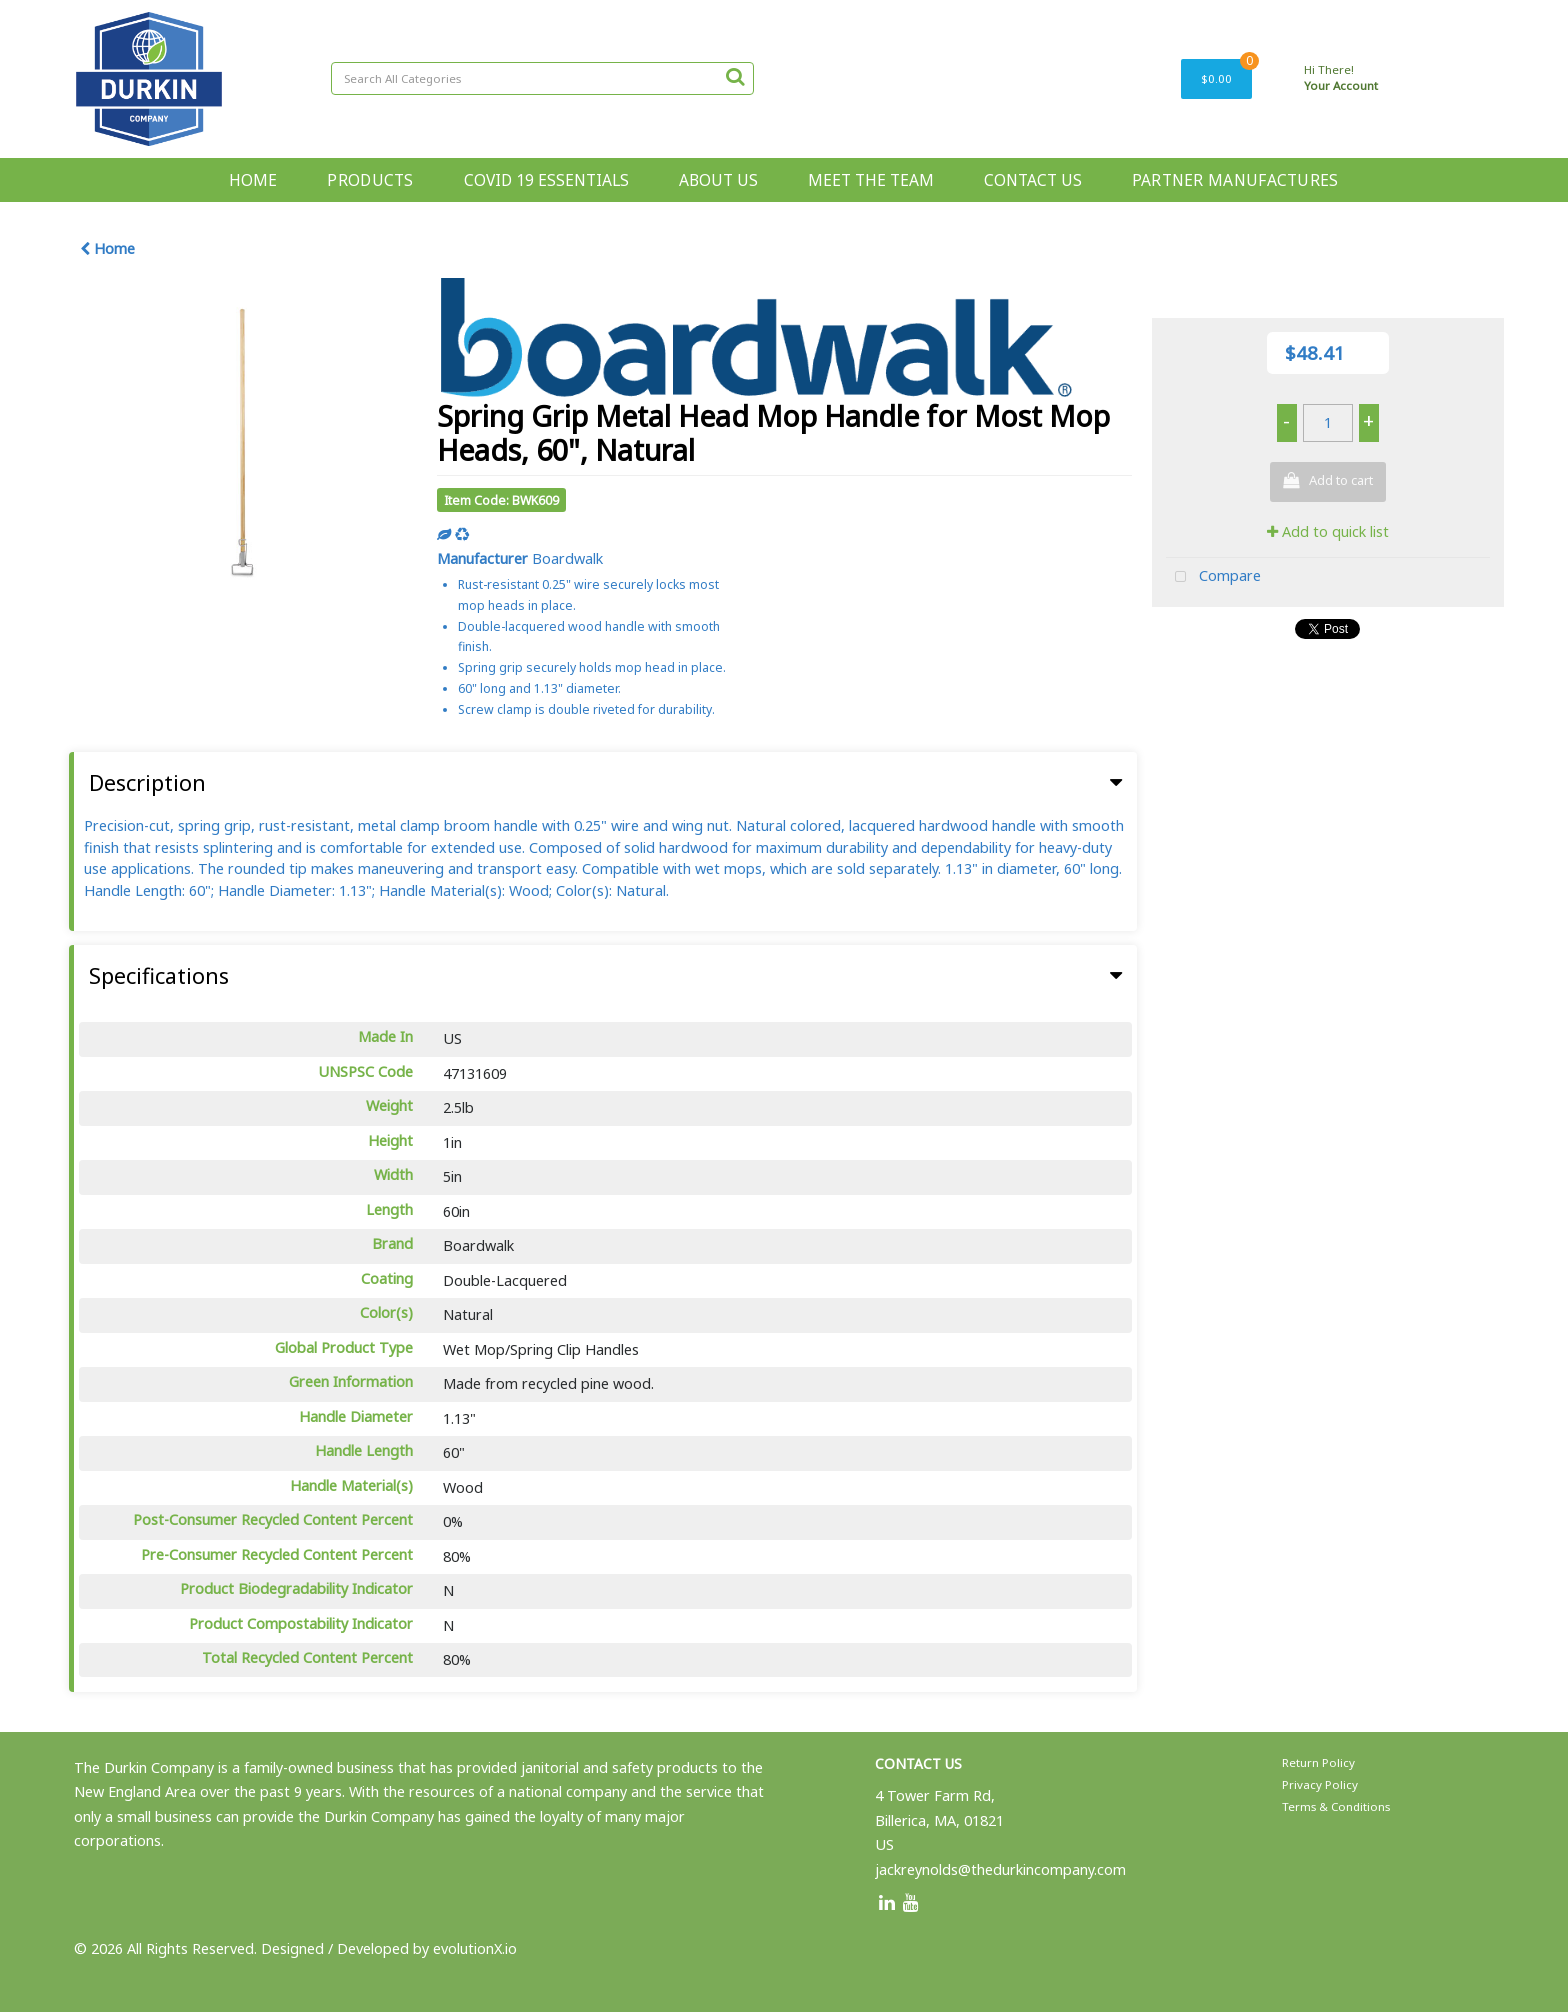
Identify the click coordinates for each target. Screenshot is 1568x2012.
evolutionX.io (475, 1948)
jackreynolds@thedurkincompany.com (1000, 1869)
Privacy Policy (1320, 1784)
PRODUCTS (370, 180)
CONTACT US (1033, 180)
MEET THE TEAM (871, 180)
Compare (1213, 577)
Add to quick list (1328, 531)
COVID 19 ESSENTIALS (546, 180)
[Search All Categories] (542, 78)
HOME (253, 180)
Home (107, 248)
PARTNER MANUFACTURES (1235, 180)
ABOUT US (718, 180)
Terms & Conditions (1336, 1806)
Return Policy (1318, 1762)
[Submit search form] (735, 76)
